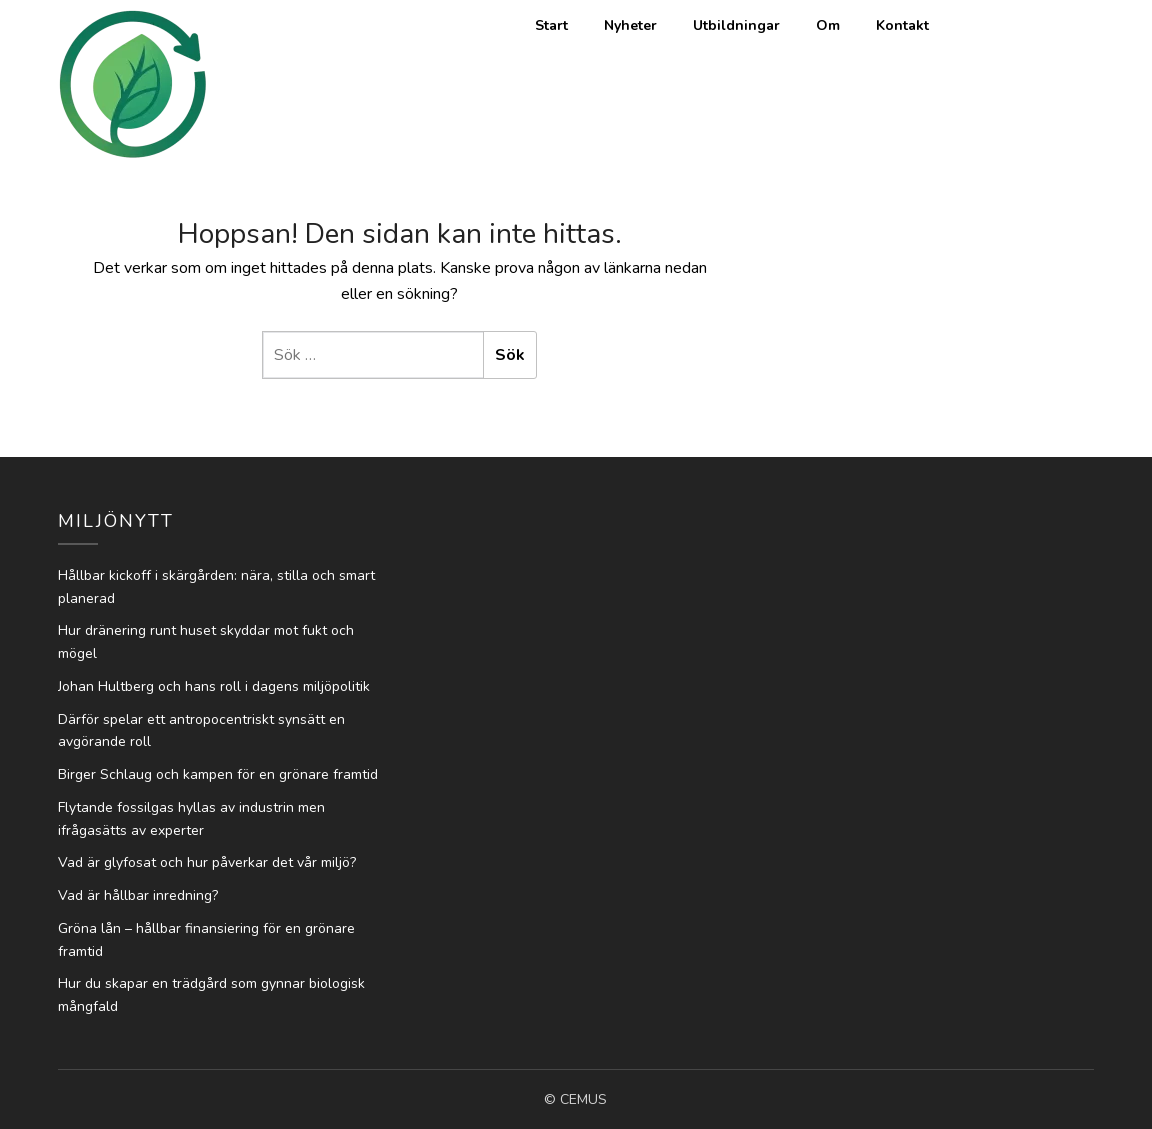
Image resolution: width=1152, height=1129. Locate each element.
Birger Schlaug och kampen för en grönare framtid (218, 774)
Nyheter (630, 25)
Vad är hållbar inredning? (138, 895)
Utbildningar (736, 25)
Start (551, 25)
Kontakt (902, 25)
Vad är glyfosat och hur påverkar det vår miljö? (207, 862)
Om (828, 25)
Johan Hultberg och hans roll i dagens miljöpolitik (214, 686)
